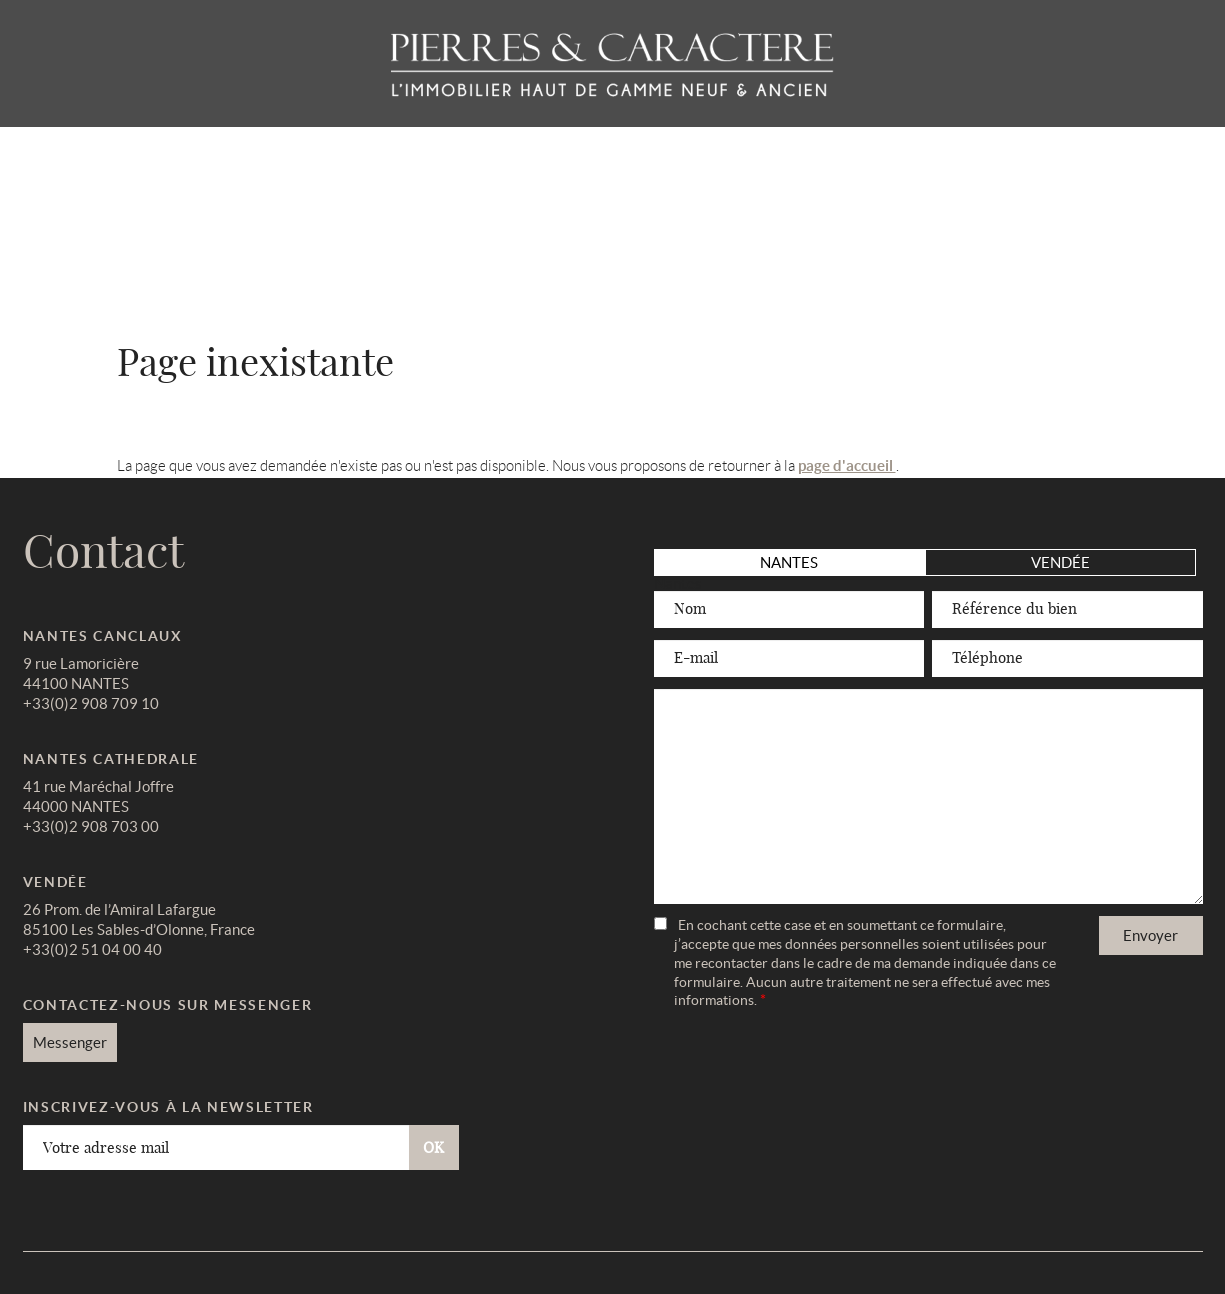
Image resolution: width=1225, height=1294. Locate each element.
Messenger (70, 1042)
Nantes (789, 562)
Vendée (1060, 562)
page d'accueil (847, 465)
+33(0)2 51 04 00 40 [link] (92, 949)
